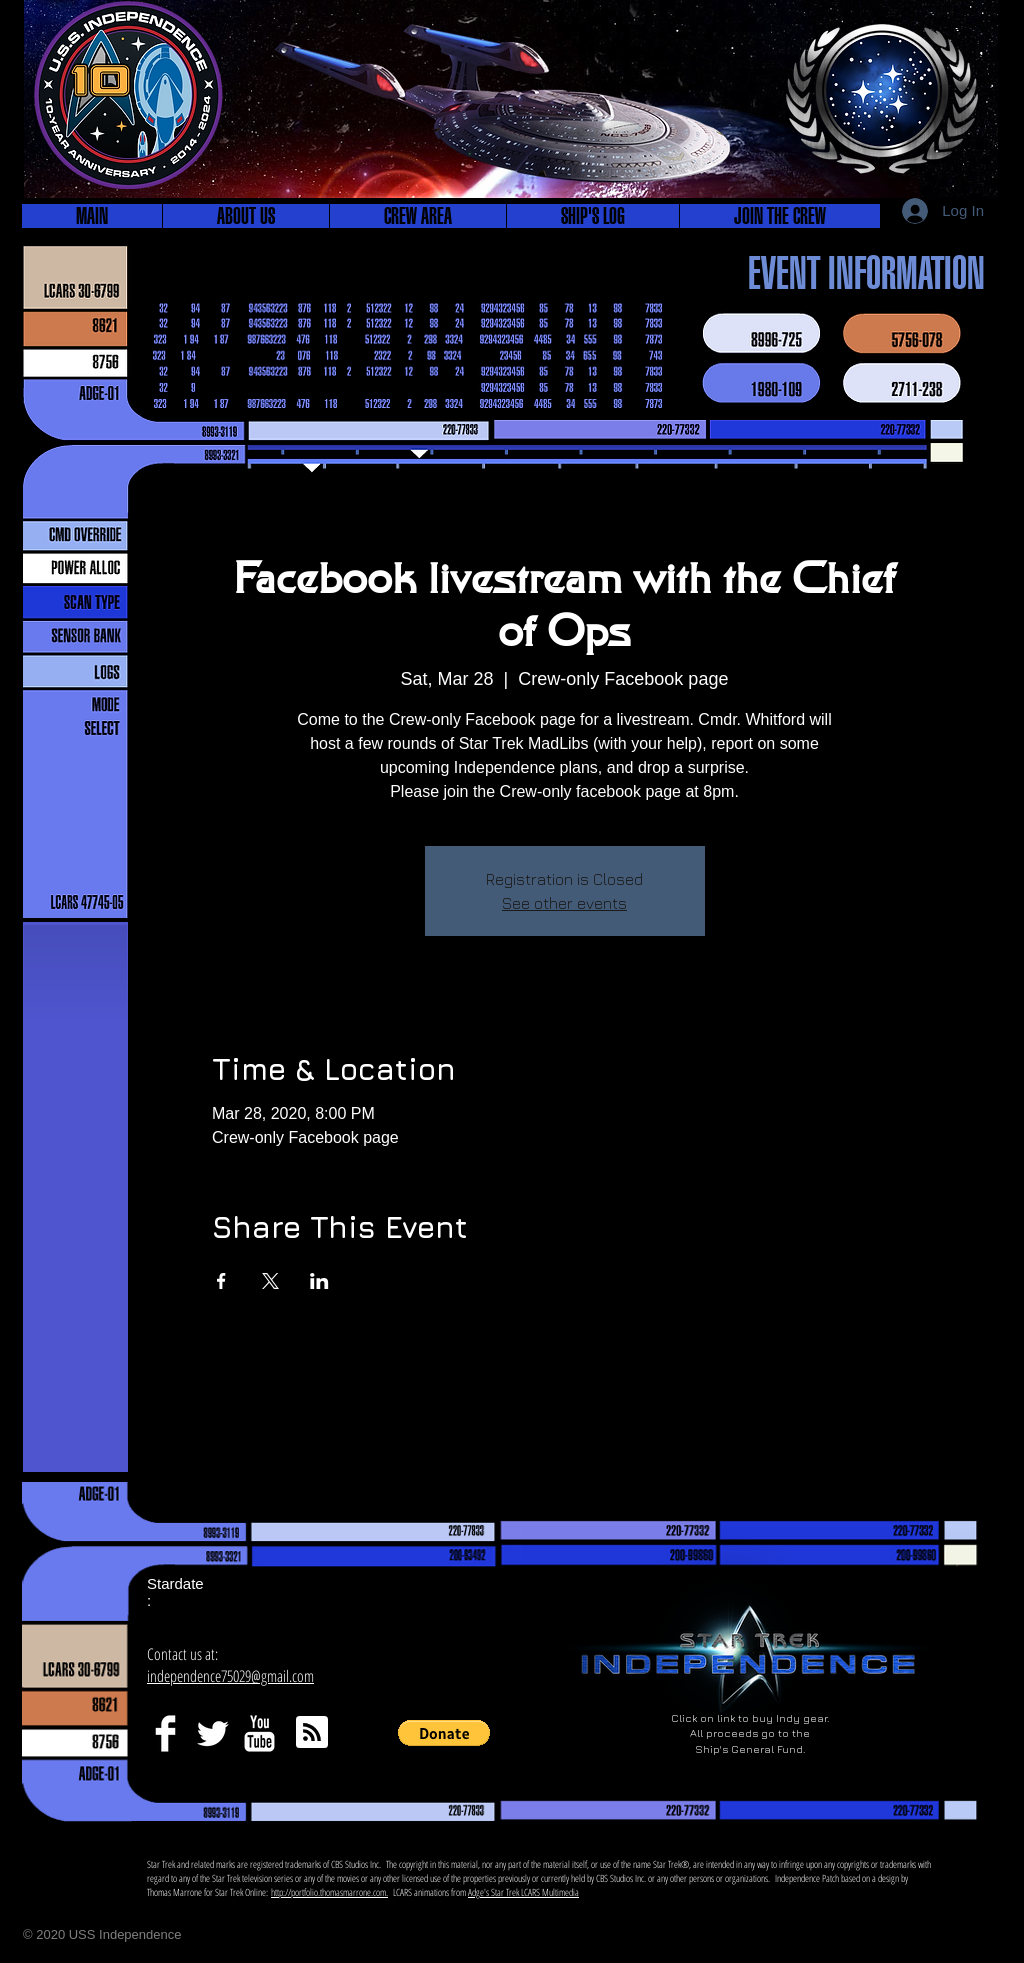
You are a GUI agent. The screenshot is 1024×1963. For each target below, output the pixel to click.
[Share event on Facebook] (221, 1281)
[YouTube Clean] (259, 1733)
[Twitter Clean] (212, 1733)
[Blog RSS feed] (312, 1733)
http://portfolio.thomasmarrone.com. (329, 1892)
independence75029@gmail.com (230, 1676)
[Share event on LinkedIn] (319, 1281)
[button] (245, 216)
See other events (564, 903)
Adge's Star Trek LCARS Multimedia (523, 1892)
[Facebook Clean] (165, 1733)
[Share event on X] (270, 1281)
